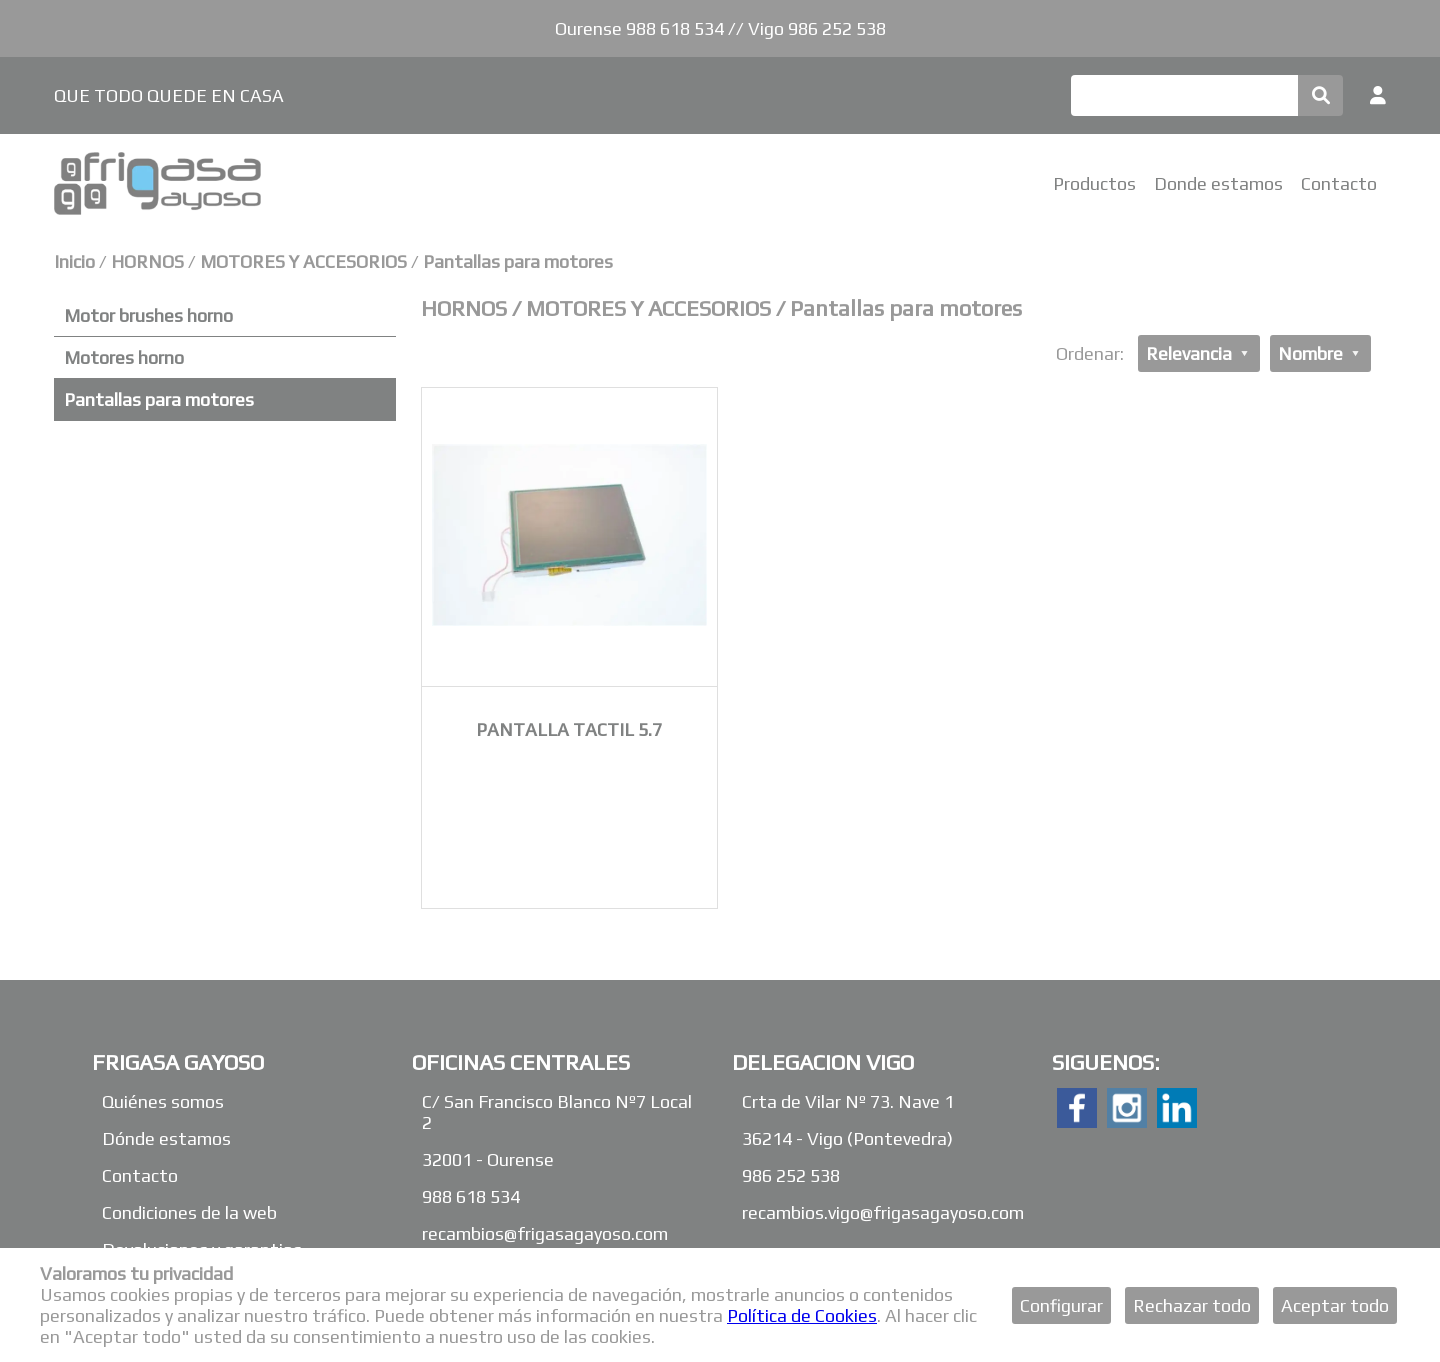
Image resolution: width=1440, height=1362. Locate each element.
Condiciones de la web (189, 1212)
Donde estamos (1218, 183)
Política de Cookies (802, 1315)
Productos (1094, 183)
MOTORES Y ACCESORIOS (303, 261)
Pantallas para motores (518, 261)
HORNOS (149, 261)
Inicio (74, 261)
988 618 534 (471, 1196)
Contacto (1339, 183)
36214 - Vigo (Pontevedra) (847, 1138)
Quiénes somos (163, 1101)
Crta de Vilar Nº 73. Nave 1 (848, 1101)
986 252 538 (791, 1175)
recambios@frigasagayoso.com (545, 1233)
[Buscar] (1184, 95)
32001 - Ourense (488, 1159)
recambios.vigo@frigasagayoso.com (883, 1212)
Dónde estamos (166, 1138)
